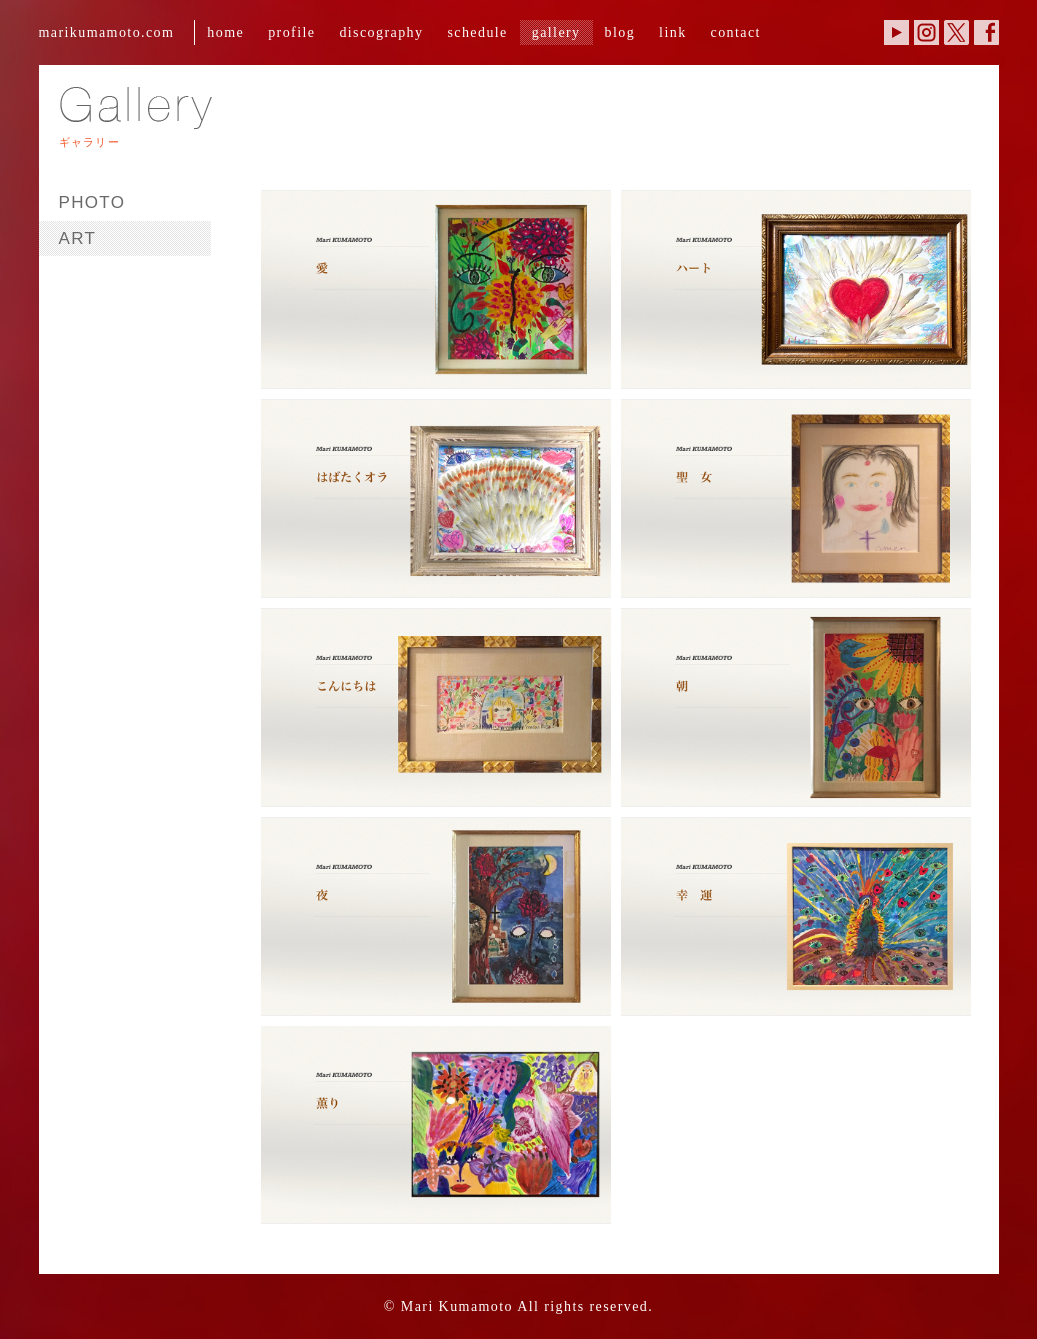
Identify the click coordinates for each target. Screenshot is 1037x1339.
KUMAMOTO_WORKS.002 (791, 285)
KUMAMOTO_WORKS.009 (431, 1121)
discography (381, 32)
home (225, 32)
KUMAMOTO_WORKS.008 (791, 912)
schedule (477, 32)
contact (736, 32)
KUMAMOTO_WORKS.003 (431, 494)
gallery (556, 32)
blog (620, 32)
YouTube (896, 32)
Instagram (926, 32)
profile (291, 32)
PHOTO (92, 202)
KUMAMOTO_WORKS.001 (431, 285)
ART (78, 238)
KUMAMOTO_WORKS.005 (431, 703)
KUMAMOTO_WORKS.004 (791, 494)
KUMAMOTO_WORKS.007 (431, 912)
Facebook (986, 32)
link (672, 32)
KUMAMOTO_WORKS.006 (791, 703)
